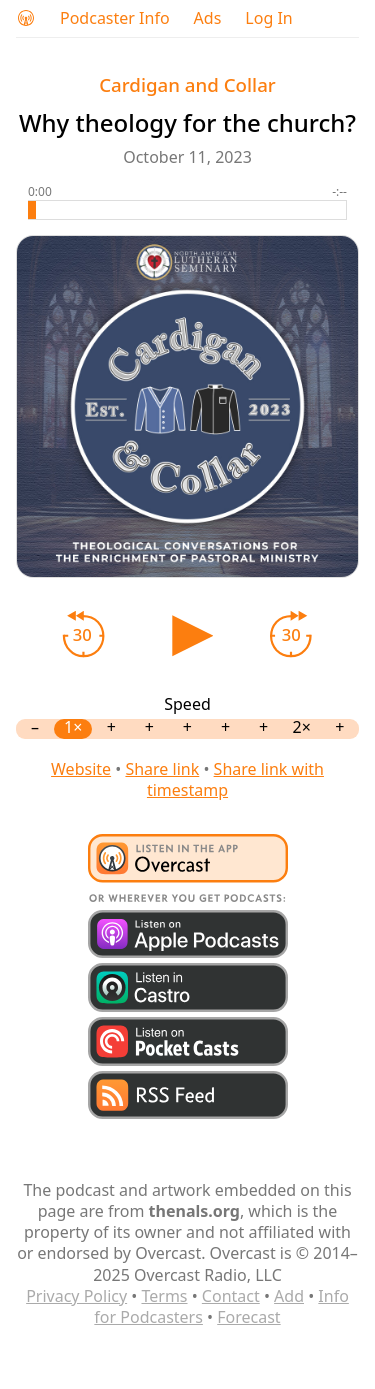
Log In (268, 18)
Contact (231, 1296)
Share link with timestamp (235, 779)
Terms (164, 1296)
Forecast (248, 1317)
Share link (162, 769)
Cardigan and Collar (187, 84)
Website (81, 769)
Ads (208, 18)
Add (289, 1296)
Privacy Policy (76, 1296)
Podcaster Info (115, 18)
